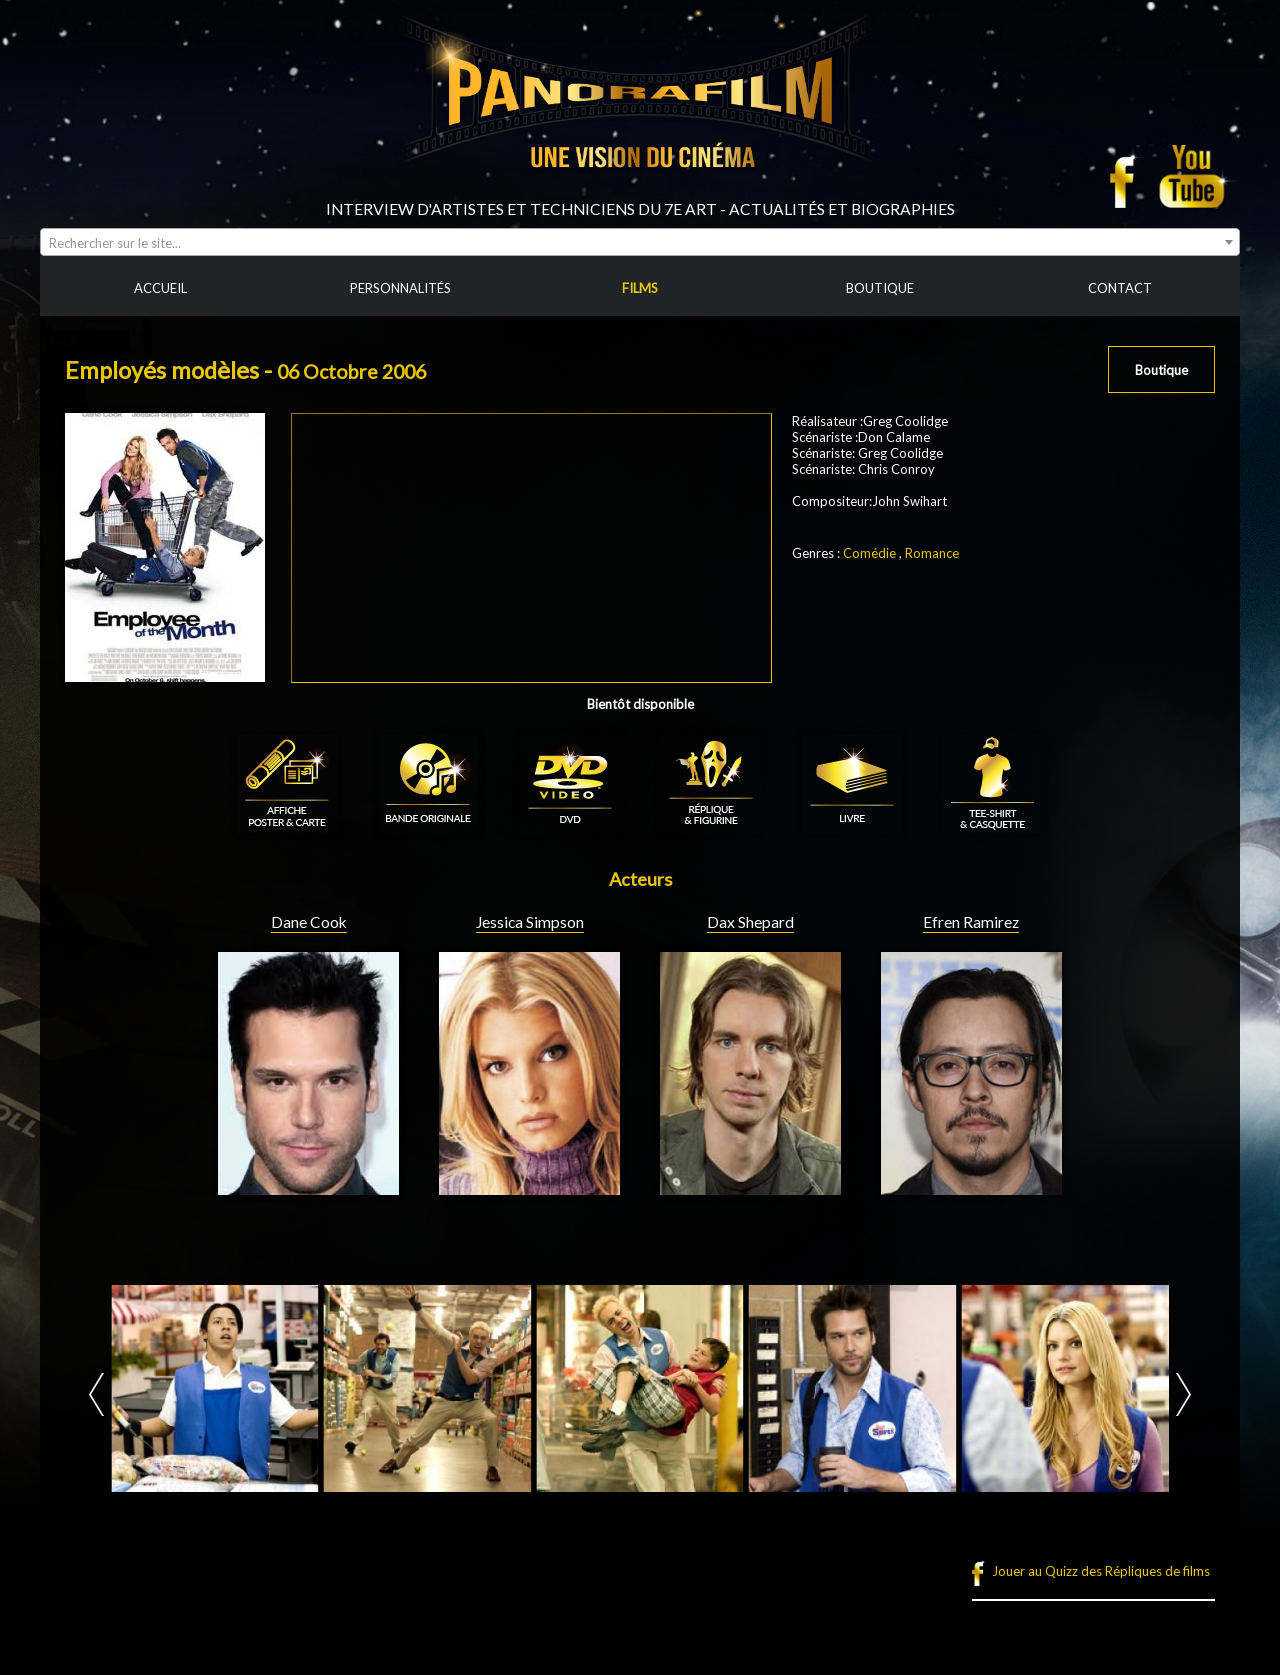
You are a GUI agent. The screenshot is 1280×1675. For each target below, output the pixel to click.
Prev (96, 1394)
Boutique (1161, 370)
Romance (932, 553)
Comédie (869, 553)
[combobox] (640, 242)
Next (1183, 1394)
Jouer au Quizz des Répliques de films (1101, 1571)
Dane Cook (309, 922)
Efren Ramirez (971, 922)
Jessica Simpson (530, 922)
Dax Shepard (750, 922)
